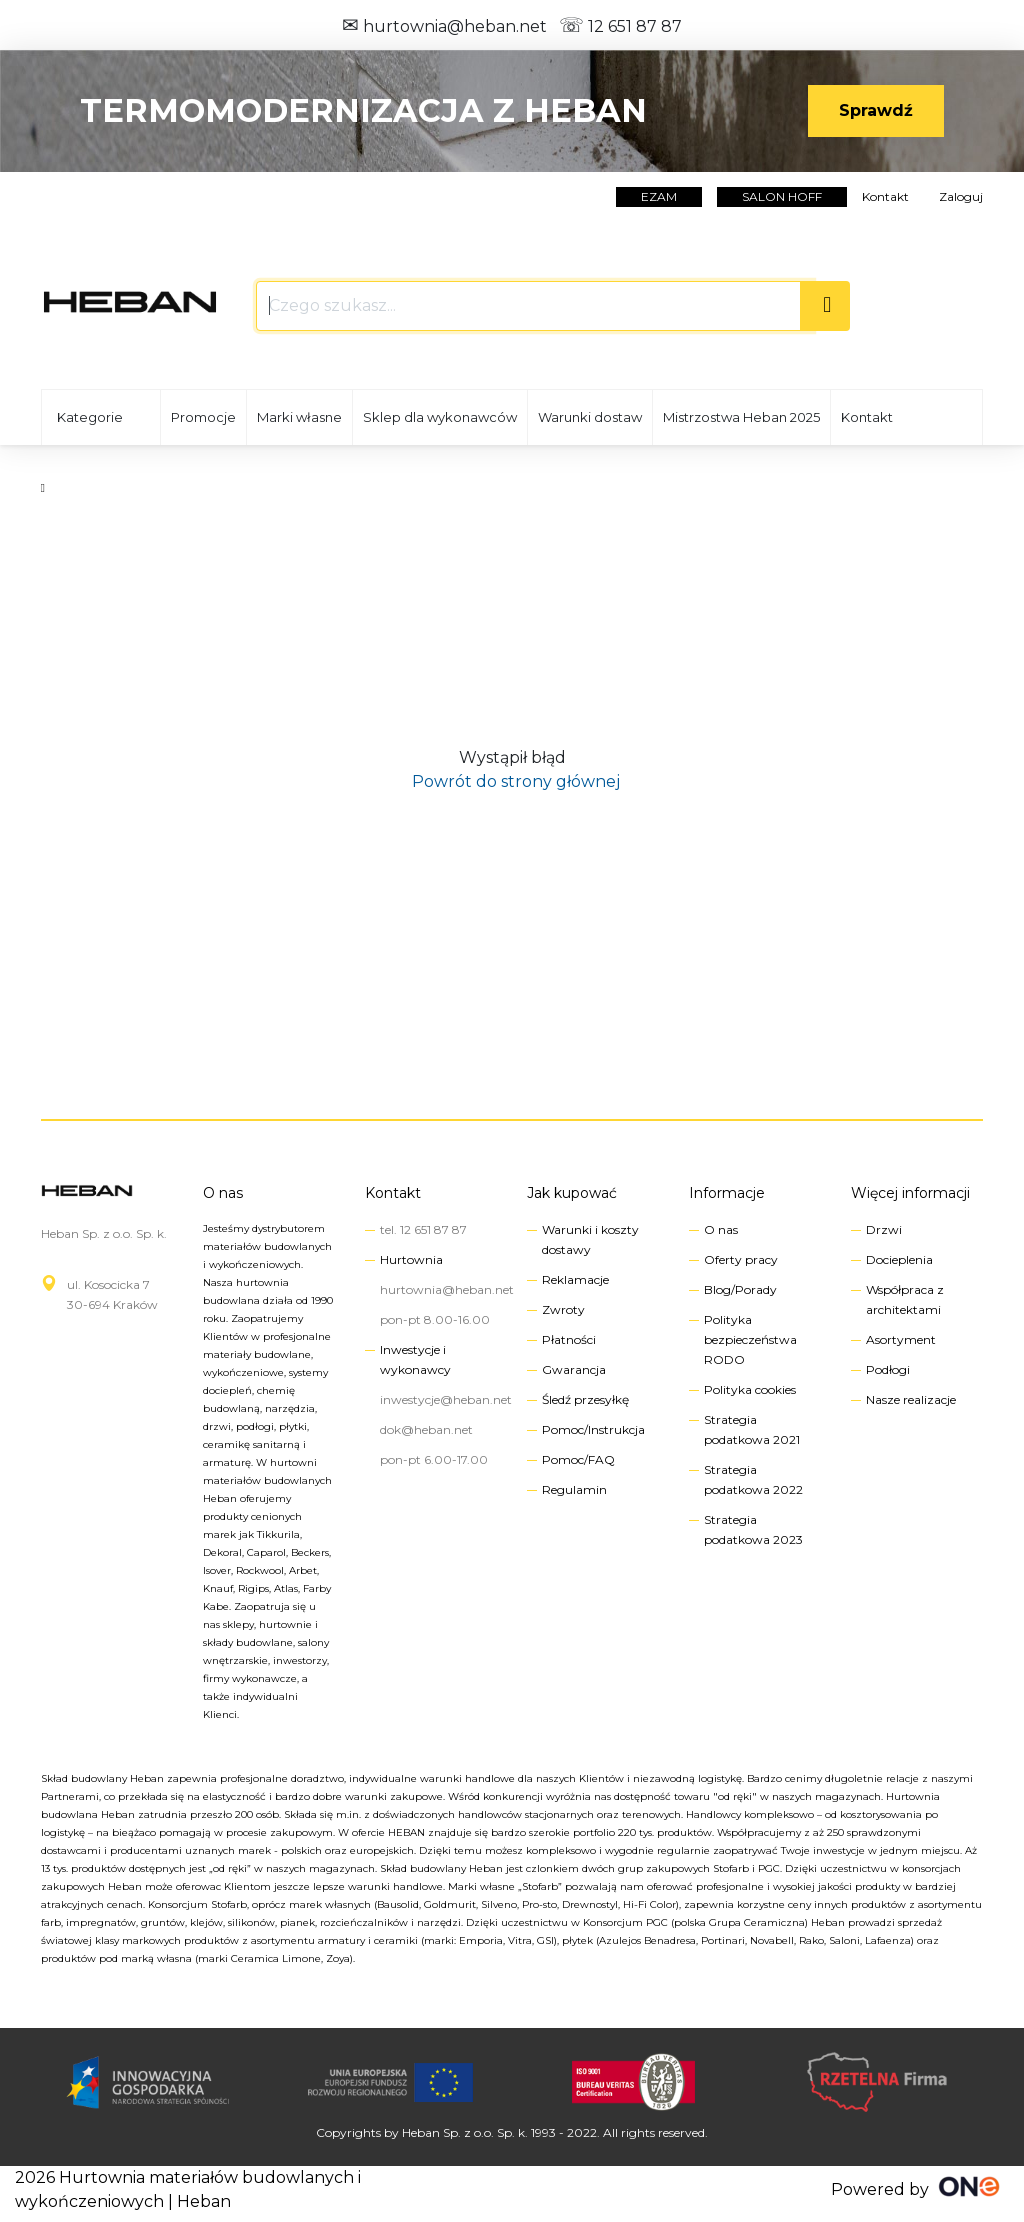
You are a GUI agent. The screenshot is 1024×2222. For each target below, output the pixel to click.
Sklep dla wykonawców (440, 417)
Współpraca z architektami (905, 1299)
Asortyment (901, 1339)
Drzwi (884, 1229)
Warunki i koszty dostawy (590, 1239)
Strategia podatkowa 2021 (752, 1429)
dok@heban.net (426, 1429)
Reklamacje (575, 1279)
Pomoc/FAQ (578, 1459)
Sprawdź (876, 110)
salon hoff (782, 196)
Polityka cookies (750, 1389)
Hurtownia (411, 1259)
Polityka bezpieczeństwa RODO (750, 1339)
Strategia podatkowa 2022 (753, 1479)
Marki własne (299, 417)
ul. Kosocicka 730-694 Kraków (112, 1294)
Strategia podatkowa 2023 (753, 1529)
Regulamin (574, 1489)
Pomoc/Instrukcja (593, 1429)
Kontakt (885, 196)
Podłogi (888, 1369)
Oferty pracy (741, 1259)
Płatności (569, 1339)
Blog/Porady (740, 1289)
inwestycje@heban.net (446, 1399)
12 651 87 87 (620, 26)
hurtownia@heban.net (444, 26)
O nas (223, 1193)
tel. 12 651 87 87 (423, 1229)
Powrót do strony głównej (512, 781)
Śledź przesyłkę (585, 1399)
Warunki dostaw (590, 417)
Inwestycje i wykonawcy (415, 1359)
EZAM (659, 196)
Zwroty (563, 1309)
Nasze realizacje (911, 1399)
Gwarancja (574, 1369)
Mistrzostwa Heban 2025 (741, 417)
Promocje (203, 417)
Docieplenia (899, 1259)
